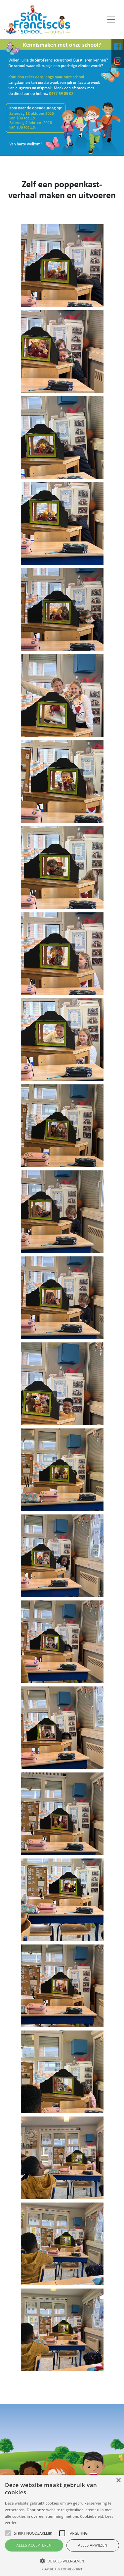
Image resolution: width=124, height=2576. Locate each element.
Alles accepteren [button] (34, 2545)
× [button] (118, 2480)
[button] (62, 2560)
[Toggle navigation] (111, 19)
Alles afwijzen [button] (92, 2545)
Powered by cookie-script (62, 2569)
